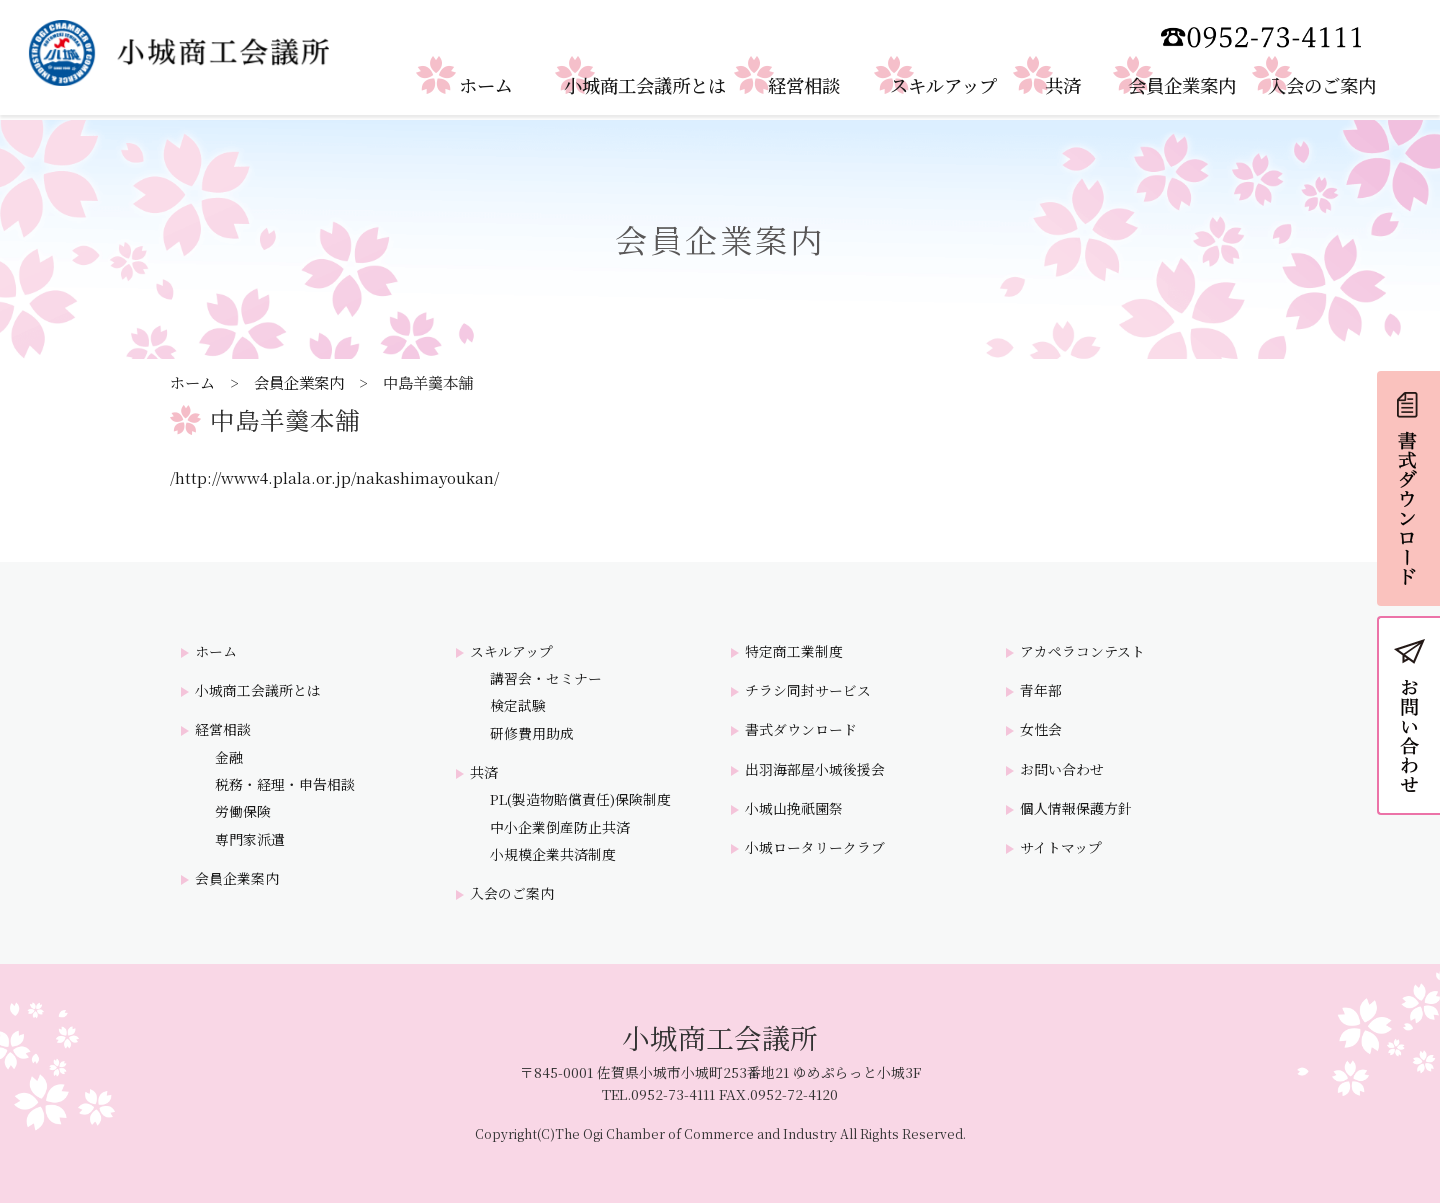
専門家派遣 (250, 839)
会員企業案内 (299, 382)
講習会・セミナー (546, 678)
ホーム (192, 382)
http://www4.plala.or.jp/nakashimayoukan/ (337, 477)
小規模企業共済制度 (553, 854)
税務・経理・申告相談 (285, 784)
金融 (229, 757)
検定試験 (518, 705)
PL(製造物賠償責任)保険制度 (580, 799)
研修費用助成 (532, 733)
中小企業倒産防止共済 (560, 827)
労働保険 (243, 811)
